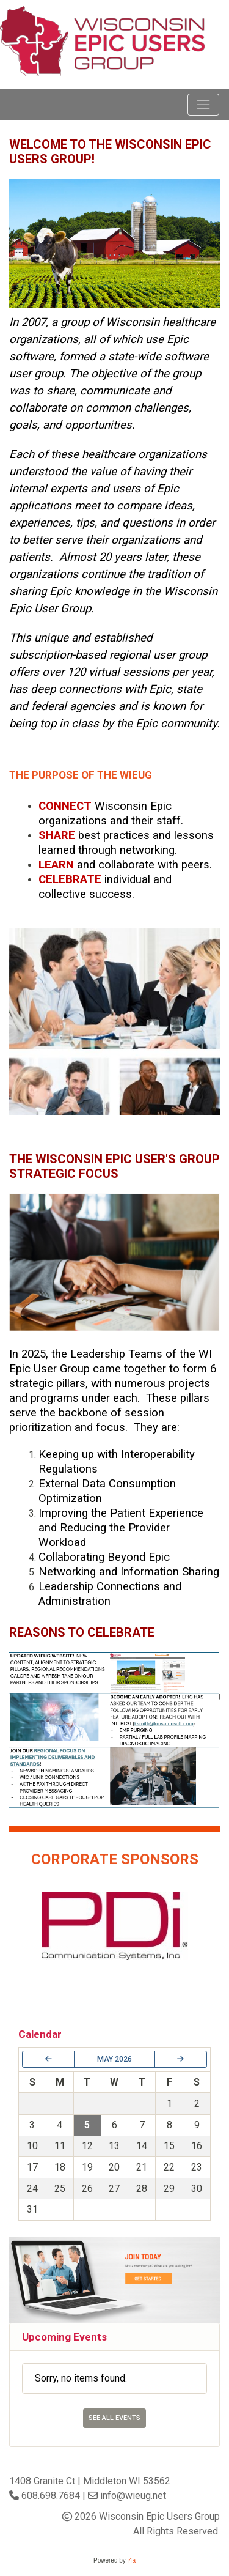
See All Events (114, 2418)
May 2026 (114, 2059)
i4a (132, 2560)
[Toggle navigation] (203, 105)
